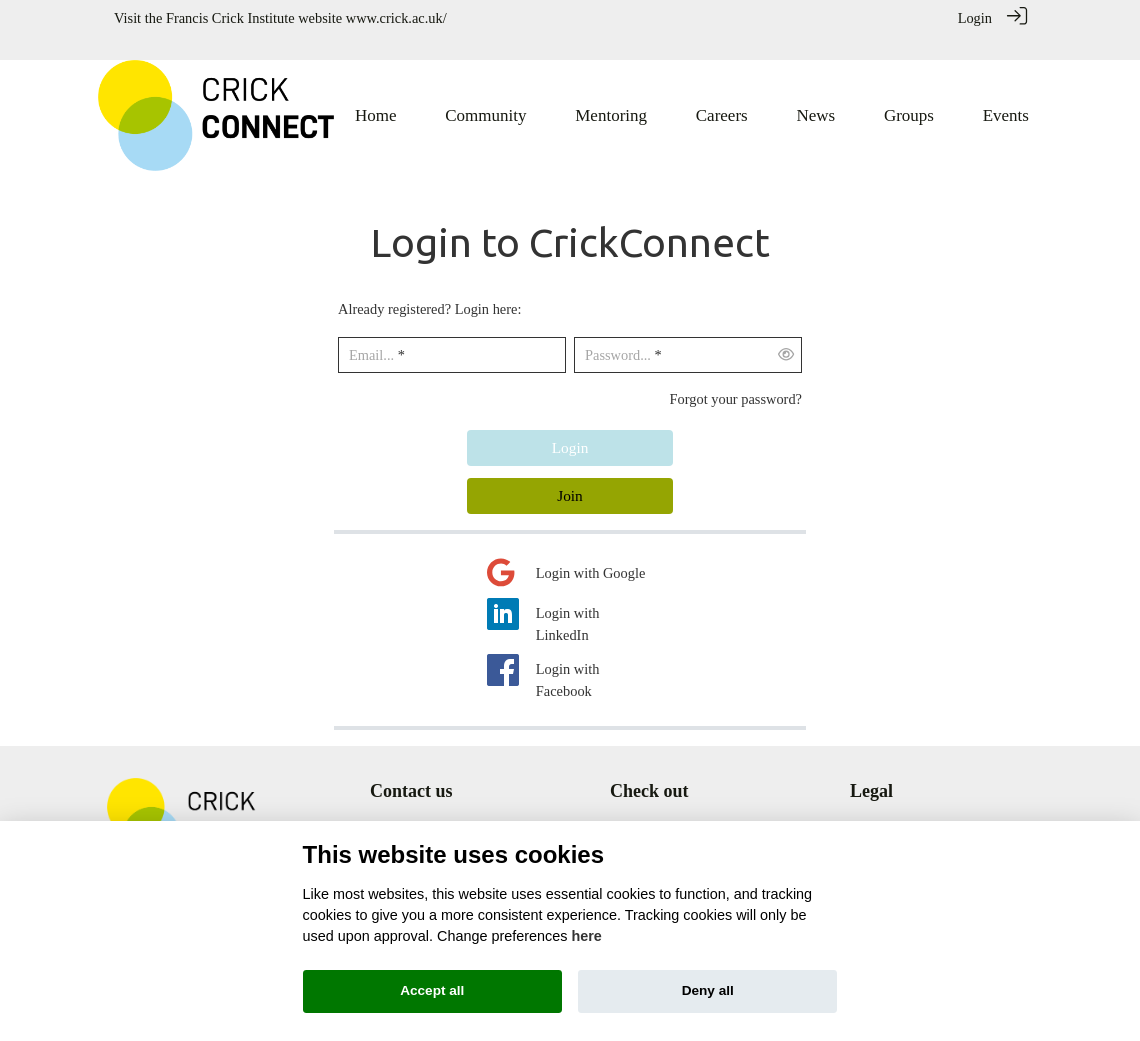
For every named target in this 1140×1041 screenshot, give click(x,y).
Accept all (432, 990)
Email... (371, 332)
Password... (618, 332)
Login (975, 18)
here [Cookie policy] (586, 936)
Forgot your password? (736, 375)
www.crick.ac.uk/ (396, 18)
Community (644, 808)
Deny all (708, 990)
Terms (868, 808)
